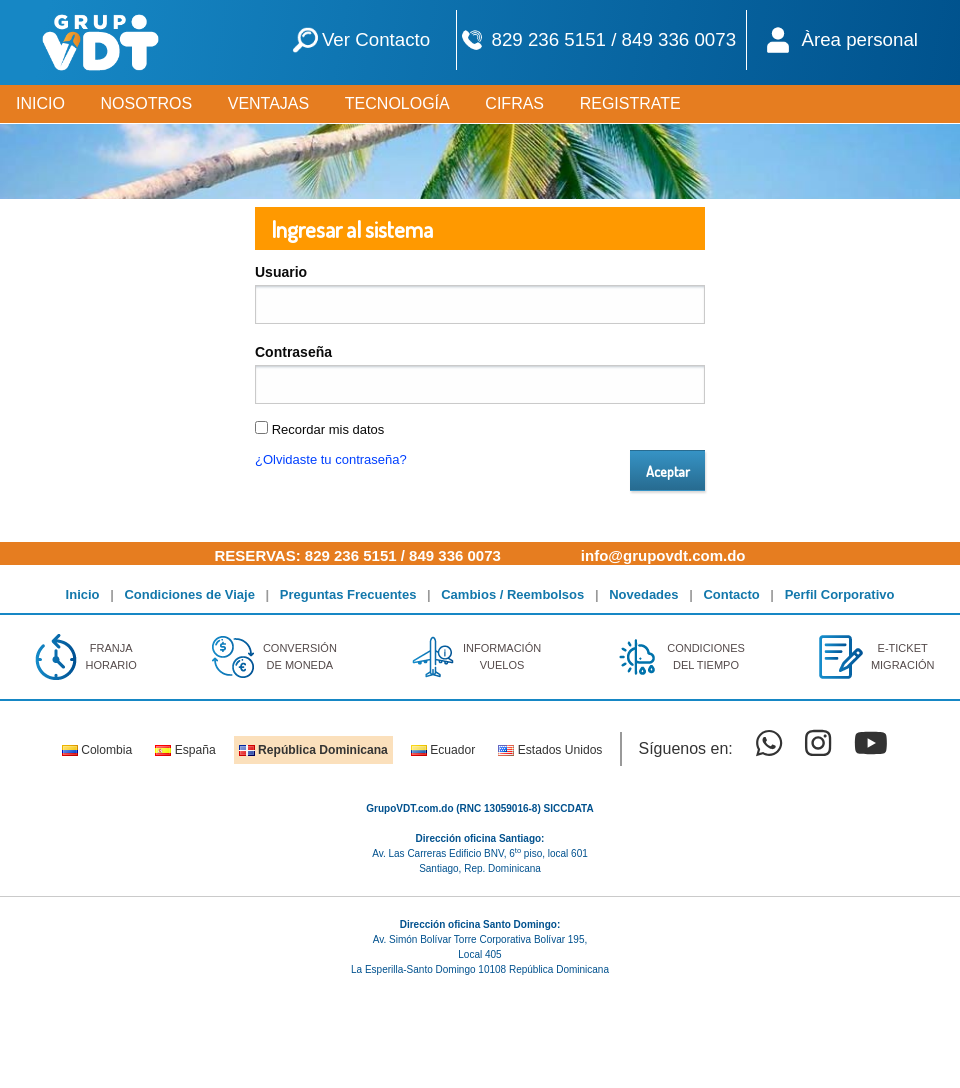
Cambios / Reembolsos (512, 594)
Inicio (83, 594)
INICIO (40, 103)
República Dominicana (313, 750)
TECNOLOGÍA (397, 103)
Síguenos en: (685, 748)
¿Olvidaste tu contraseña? (331, 459)
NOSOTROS (147, 103)
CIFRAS (514, 103)
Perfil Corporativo (840, 594)
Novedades (643, 594)
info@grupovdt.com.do (663, 555)
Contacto (731, 594)
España (185, 750)
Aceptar (668, 471)
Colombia (97, 750)
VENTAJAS (269, 103)
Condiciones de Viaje (189, 594)
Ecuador (443, 750)
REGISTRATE (630, 103)
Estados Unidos (550, 750)
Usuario (281, 272)
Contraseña (293, 352)
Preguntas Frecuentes (348, 594)
